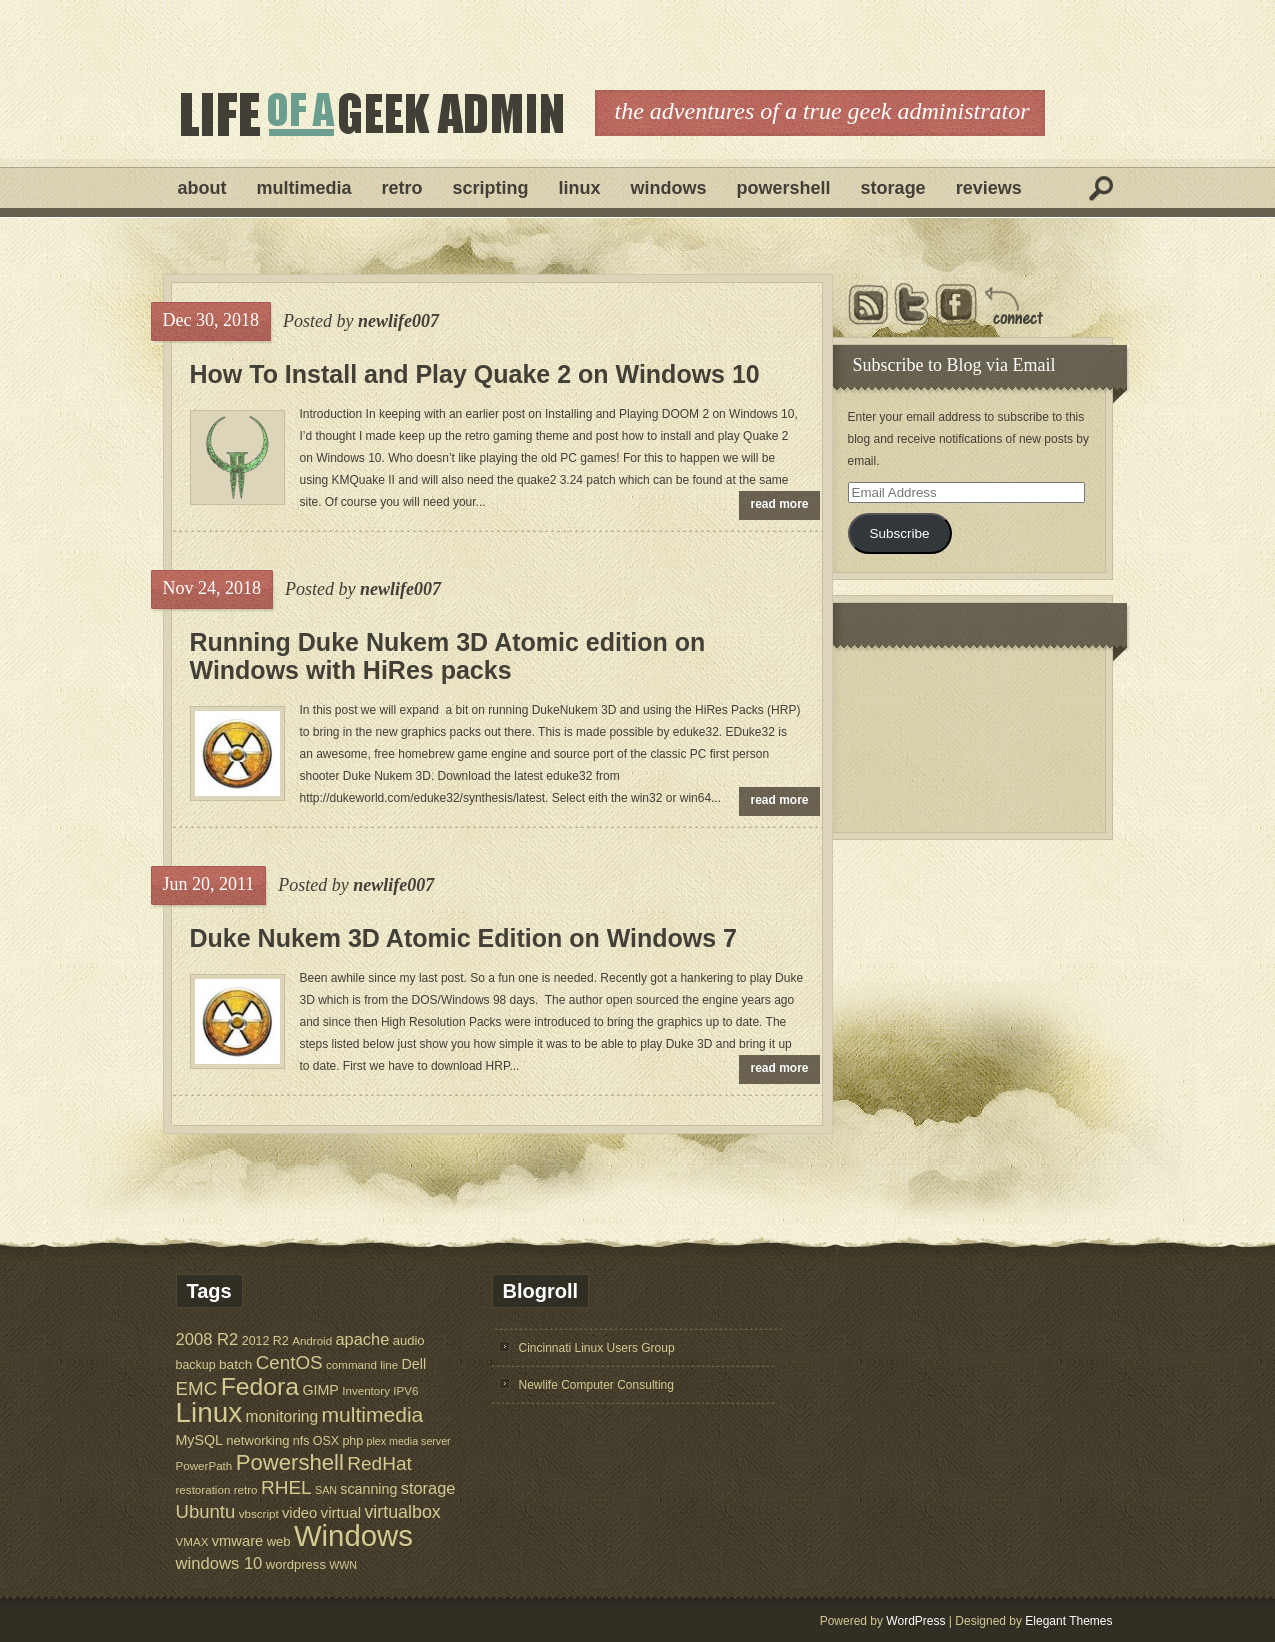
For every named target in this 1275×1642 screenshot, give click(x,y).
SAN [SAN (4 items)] (326, 1490)
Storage (893, 188)
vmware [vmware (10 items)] (238, 1541)
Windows (669, 188)
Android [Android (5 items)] (312, 1340)
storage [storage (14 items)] (428, 1488)
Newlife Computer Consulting (596, 1385)
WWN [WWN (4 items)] (343, 1565)
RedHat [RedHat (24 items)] (379, 1463)
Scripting (491, 188)
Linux (580, 188)
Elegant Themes (1068, 1621)
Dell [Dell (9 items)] (414, 1364)
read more (780, 504)
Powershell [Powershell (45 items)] (290, 1462)
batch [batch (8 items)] (235, 1364)
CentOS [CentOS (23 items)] (289, 1362)
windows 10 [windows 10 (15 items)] (219, 1563)
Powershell (784, 188)
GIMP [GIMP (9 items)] (320, 1390)
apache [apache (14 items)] (363, 1339)
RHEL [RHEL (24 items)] (286, 1487)
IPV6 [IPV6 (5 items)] (405, 1390)
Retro (402, 188)
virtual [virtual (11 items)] (341, 1512)
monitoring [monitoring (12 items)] (281, 1416)
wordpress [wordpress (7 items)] (296, 1564)
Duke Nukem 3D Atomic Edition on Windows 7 (464, 938)
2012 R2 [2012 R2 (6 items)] (265, 1341)
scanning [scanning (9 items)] (368, 1489)
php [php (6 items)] (352, 1441)
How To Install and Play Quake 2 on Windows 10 (475, 374)
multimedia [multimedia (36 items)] (373, 1414)
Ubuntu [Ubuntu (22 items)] (206, 1511)
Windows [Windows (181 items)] (353, 1535)
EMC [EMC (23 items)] (197, 1388)
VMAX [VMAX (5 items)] (192, 1541)
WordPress (915, 1621)
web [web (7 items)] (279, 1541)
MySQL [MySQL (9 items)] (200, 1440)
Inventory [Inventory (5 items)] (366, 1390)
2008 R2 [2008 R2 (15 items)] (207, 1339)
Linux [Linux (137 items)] (209, 1412)
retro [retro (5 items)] (246, 1489)
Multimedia (304, 188)
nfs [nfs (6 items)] (301, 1441)
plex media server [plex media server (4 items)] (409, 1441)
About (202, 188)
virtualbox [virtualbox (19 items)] (402, 1512)
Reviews (989, 188)
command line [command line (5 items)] (362, 1364)
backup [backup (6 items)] (196, 1365)
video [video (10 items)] (299, 1513)
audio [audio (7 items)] (409, 1340)
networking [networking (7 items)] (257, 1440)
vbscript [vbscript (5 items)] (259, 1513)
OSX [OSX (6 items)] (326, 1441)
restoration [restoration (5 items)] (203, 1489)
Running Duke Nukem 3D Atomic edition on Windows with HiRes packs (448, 656)
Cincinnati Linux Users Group (597, 1348)
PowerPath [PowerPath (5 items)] (204, 1465)
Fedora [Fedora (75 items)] (260, 1386)
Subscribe (899, 533)
